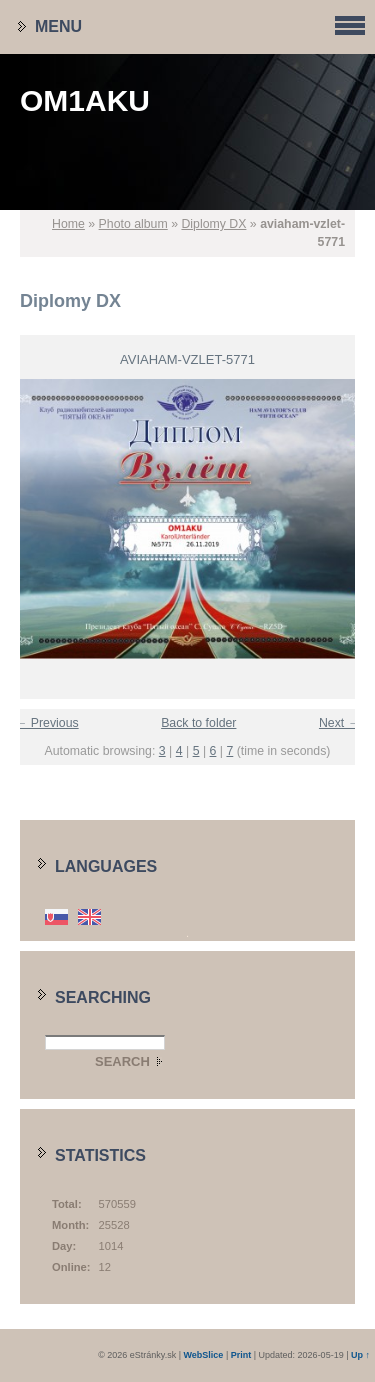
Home (68, 224)
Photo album (133, 224)
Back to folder (198, 723)
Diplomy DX (213, 224)
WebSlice (204, 1355)
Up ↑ (360, 1355)
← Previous (47, 723)
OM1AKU (85, 100)
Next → (339, 723)
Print (241, 1355)
